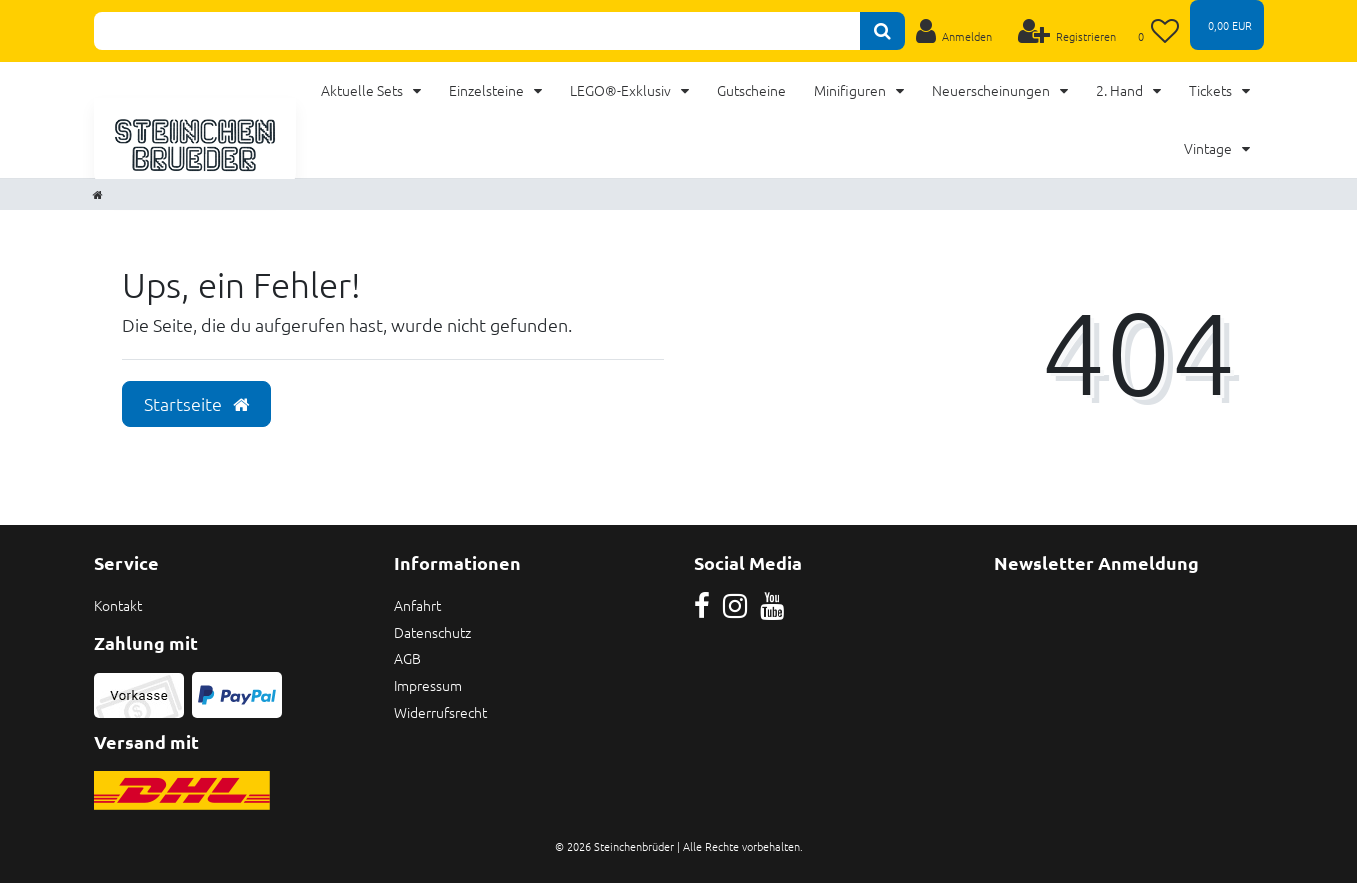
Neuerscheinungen (992, 90)
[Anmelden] (954, 31)
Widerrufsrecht (440, 712)
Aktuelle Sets (363, 90)
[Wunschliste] (1158, 31)
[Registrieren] (1066, 31)
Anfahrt (417, 605)
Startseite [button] (196, 403)
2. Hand (1121, 90)
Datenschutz (432, 632)
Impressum (428, 685)
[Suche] (882, 31)
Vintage (1209, 148)
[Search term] (477, 31)
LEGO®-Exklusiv (622, 90)
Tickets (1212, 90)
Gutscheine (751, 90)
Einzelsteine (488, 90)
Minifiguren (851, 90)
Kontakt (118, 605)
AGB (407, 658)
